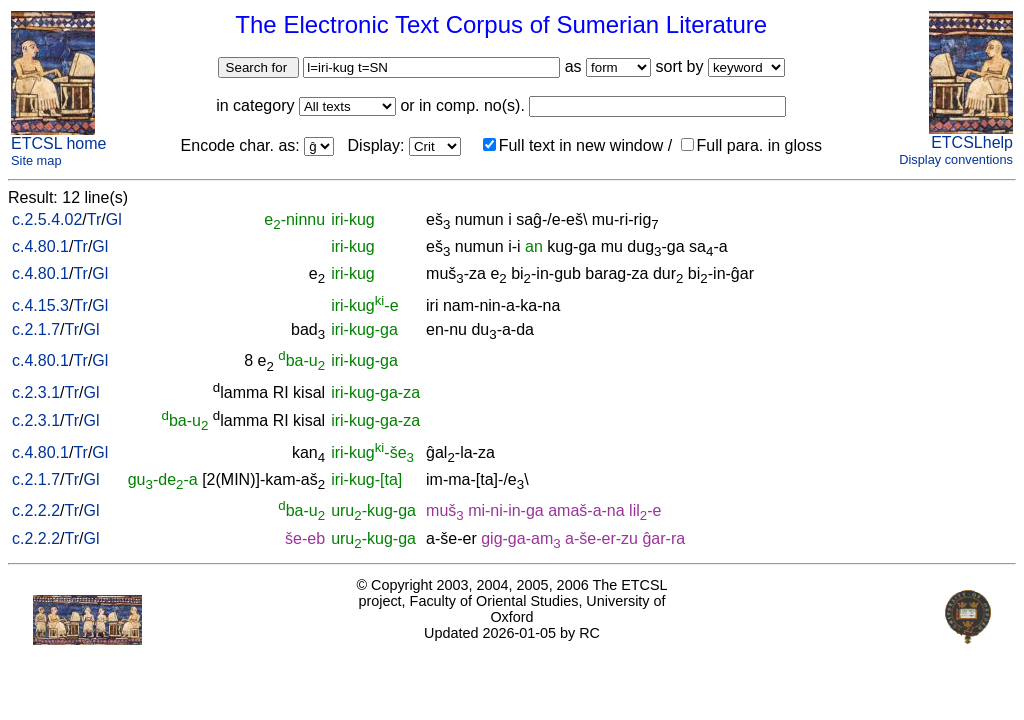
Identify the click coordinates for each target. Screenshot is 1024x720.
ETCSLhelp (972, 142)
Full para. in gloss (751, 145)
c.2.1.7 (36, 329)
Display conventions (956, 159)
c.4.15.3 (40, 305)
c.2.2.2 (36, 510)
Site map (36, 160)
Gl (114, 219)
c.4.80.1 (40, 246)
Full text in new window (573, 145)
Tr (94, 219)
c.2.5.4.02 (47, 219)
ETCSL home (58, 143)
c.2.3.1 (36, 392)
